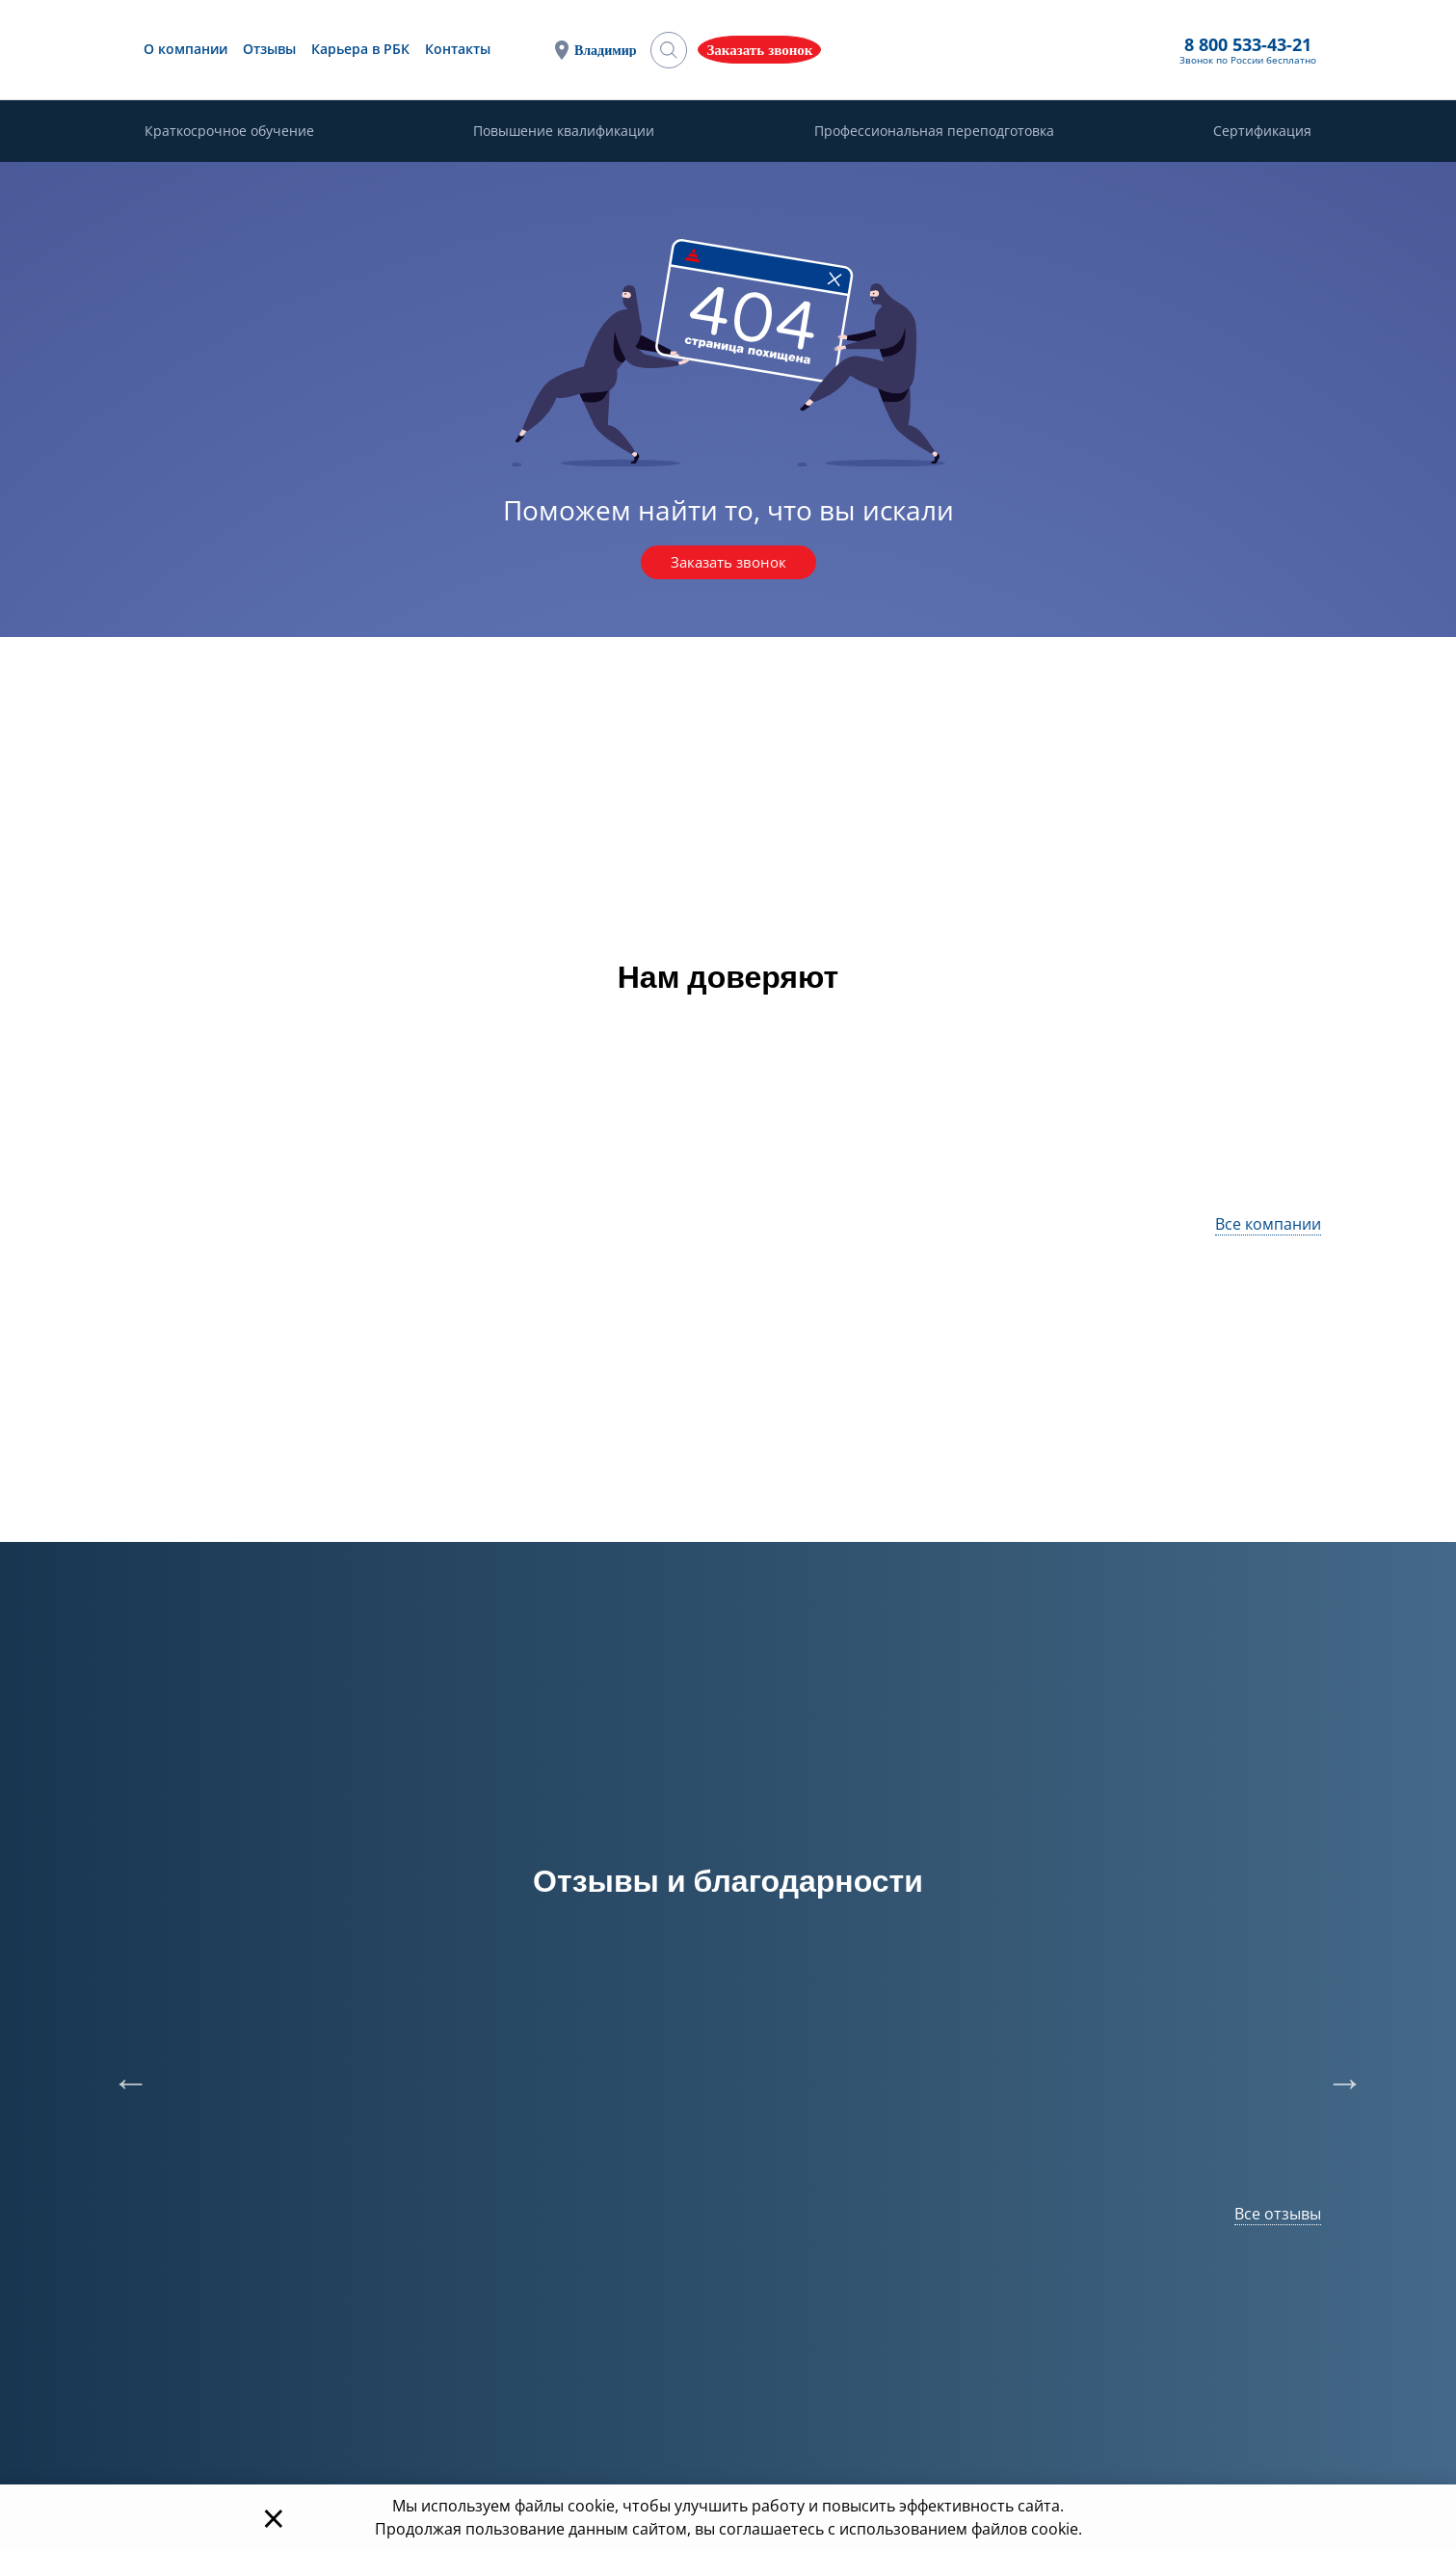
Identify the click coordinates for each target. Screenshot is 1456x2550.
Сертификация (1262, 132)
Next (1335, 2075)
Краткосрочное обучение (229, 132)
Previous (121, 2075)
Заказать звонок (728, 563)
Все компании (1268, 1225)
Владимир (804, 50)
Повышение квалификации (563, 132)
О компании (390, 49)
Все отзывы (1277, 2215)
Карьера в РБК (565, 49)
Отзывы (473, 49)
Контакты (662, 49)
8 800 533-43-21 (922, 45)
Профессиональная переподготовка (934, 132)
